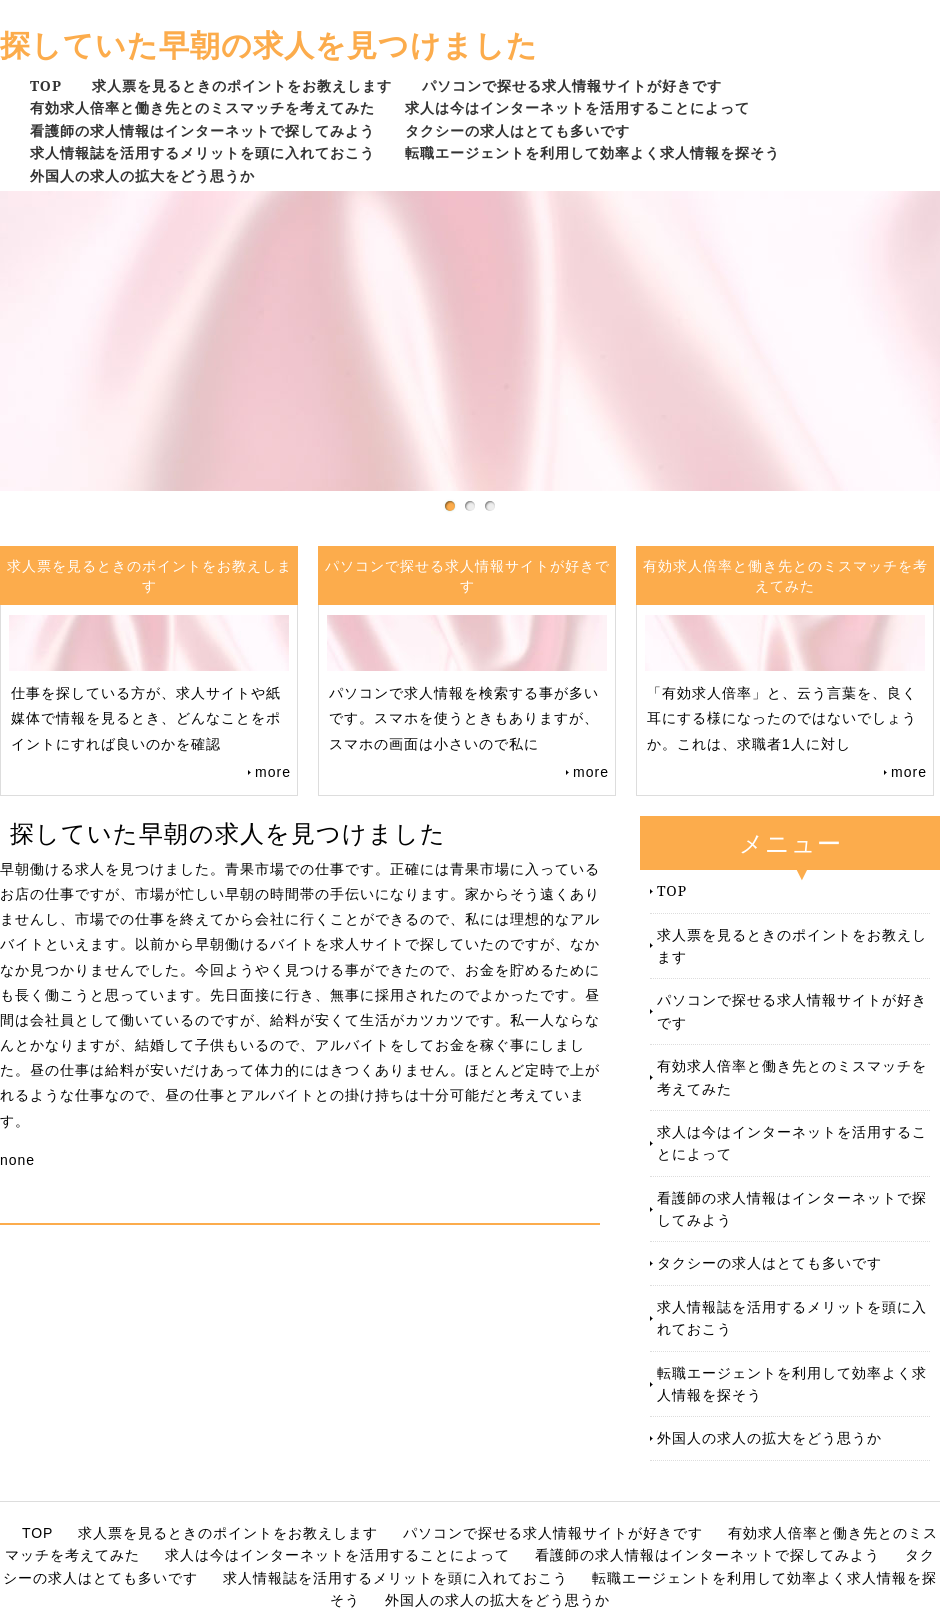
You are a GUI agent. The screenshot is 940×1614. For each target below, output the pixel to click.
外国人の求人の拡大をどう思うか (142, 175)
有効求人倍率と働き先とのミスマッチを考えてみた (202, 107)
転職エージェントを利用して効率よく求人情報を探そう (592, 152)
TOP (46, 85)
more (273, 772)
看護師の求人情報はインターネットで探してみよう (202, 130)
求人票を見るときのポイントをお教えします (242, 85)
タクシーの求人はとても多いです (517, 130)
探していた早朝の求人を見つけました (269, 44)
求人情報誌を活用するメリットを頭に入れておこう (202, 152)
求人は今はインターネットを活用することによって (577, 107)
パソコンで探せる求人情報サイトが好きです (572, 85)
